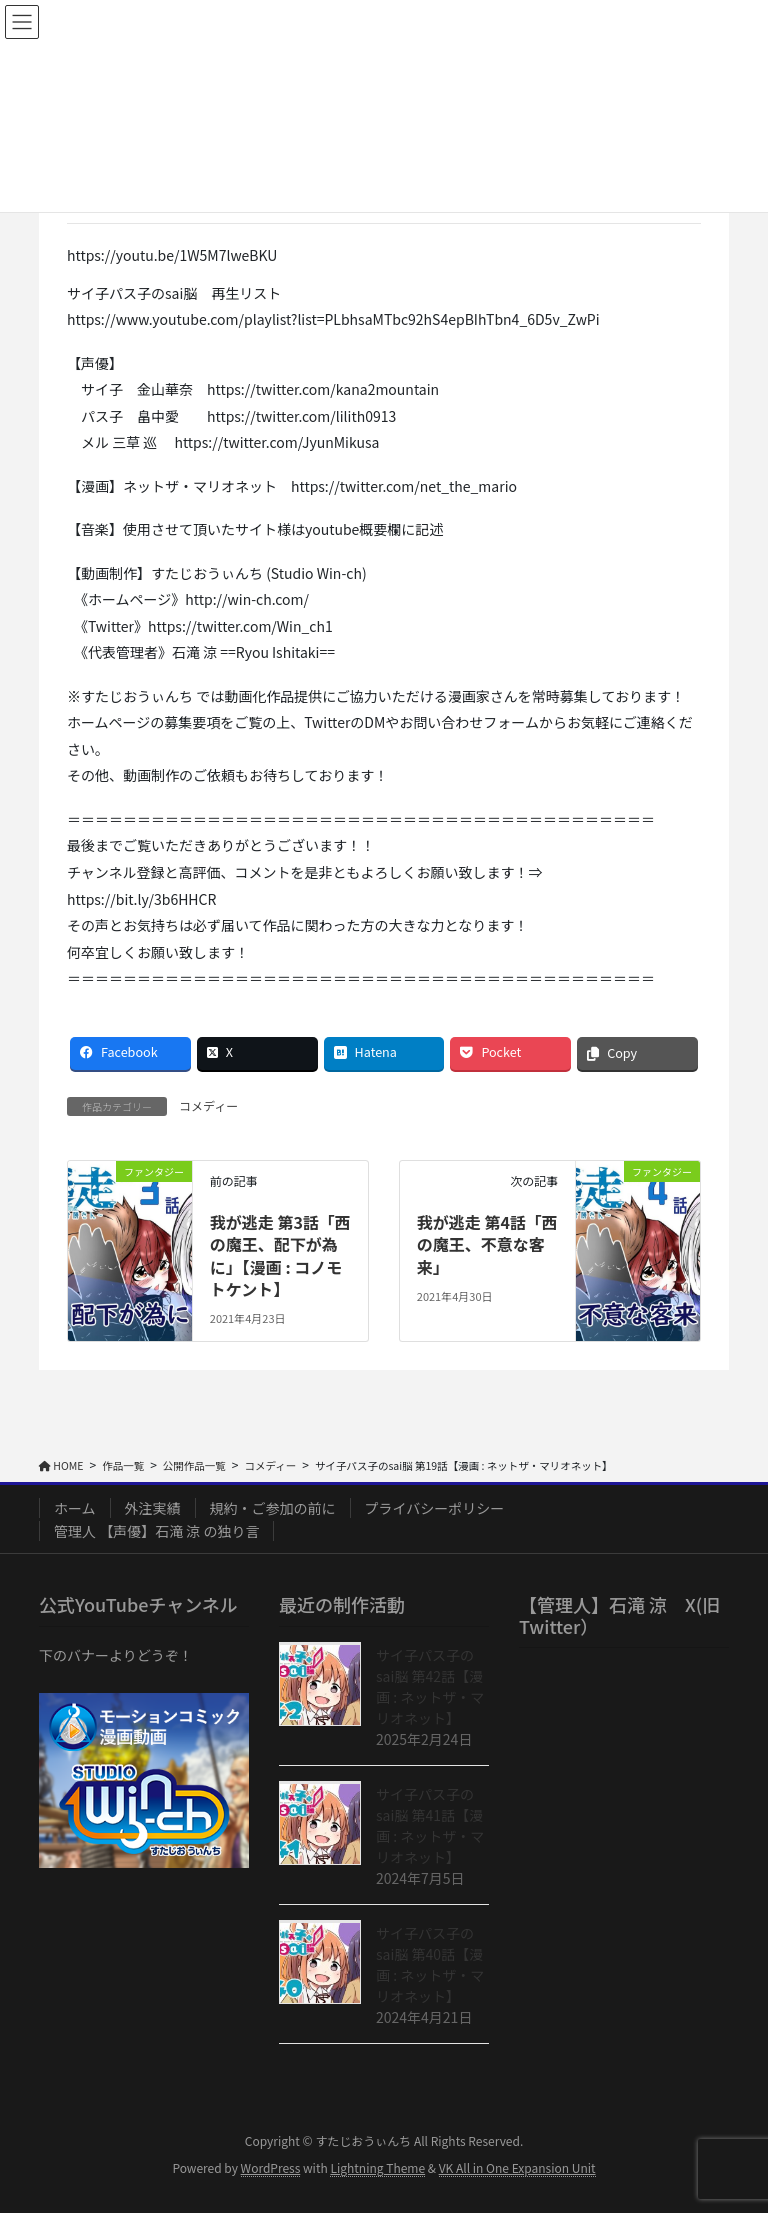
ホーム (75, 1508)
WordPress (271, 2167)
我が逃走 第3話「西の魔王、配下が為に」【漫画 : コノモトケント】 (280, 1255)
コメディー (208, 1105)
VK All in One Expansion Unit (517, 2167)
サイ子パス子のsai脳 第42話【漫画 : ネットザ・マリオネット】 (430, 1686)
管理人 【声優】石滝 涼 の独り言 (156, 1531)
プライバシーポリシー (435, 1508)
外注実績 (153, 1508)
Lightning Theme (377, 2167)
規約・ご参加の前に (273, 1508)
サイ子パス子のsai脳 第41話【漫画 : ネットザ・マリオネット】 (430, 1825)
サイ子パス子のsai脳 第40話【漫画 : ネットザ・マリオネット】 (430, 1964)
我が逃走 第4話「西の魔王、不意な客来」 (487, 1244)
